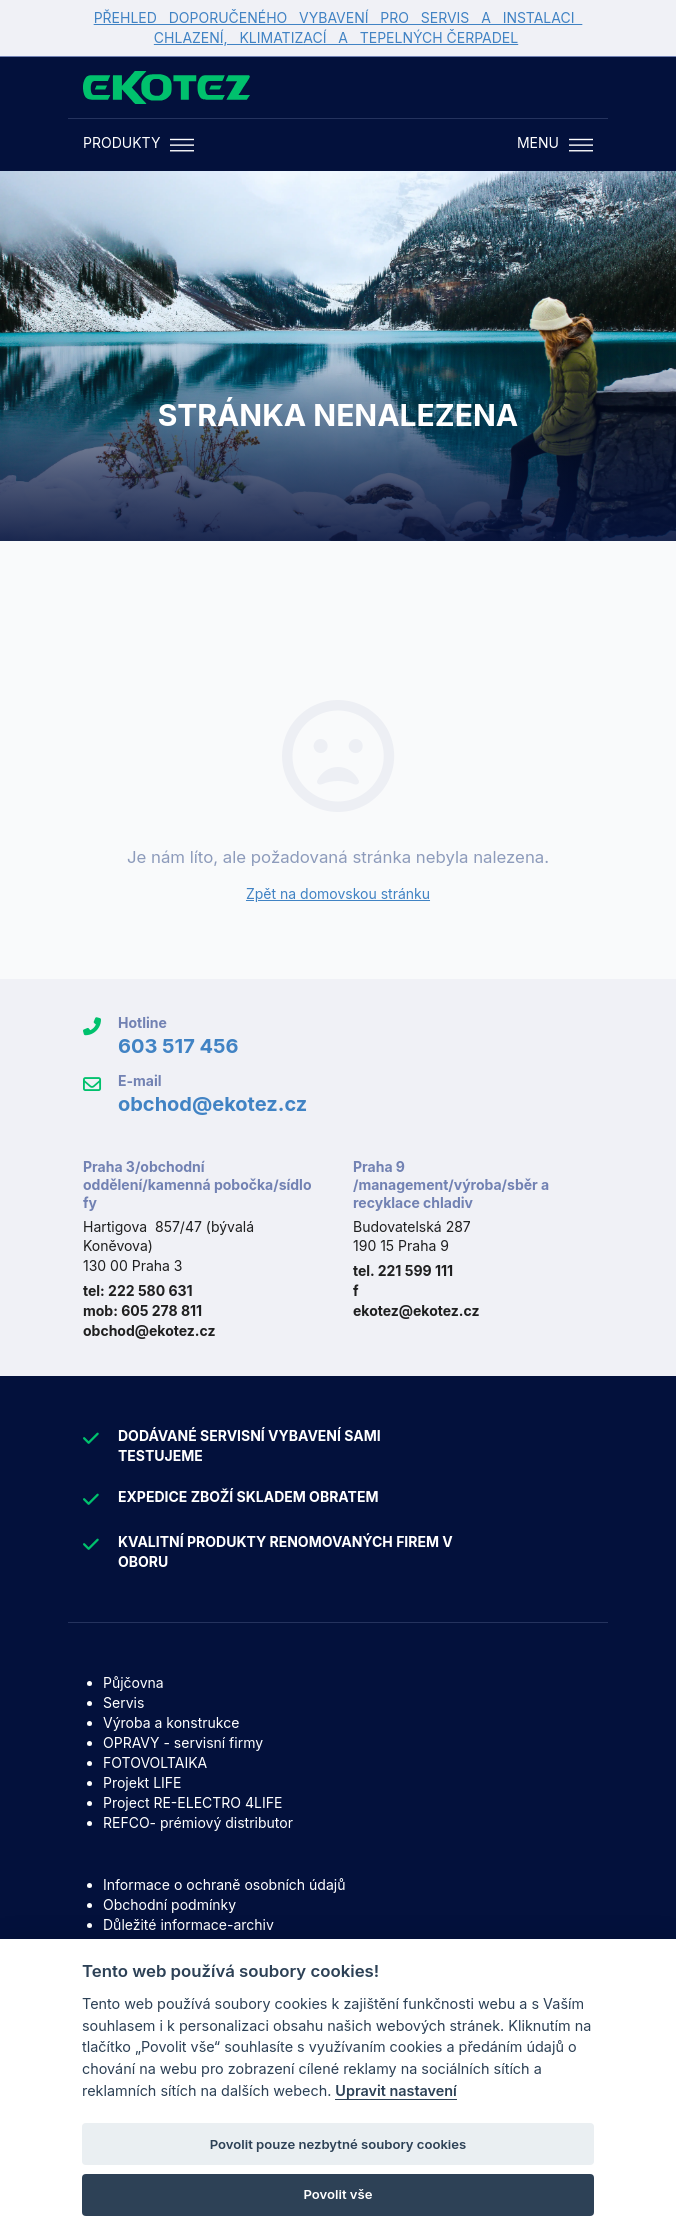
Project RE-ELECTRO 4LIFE (192, 1802)
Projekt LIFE (142, 1782)
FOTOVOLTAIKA (155, 1762)
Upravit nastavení (396, 2090)
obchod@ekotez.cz (212, 1104)
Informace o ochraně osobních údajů (224, 1884)
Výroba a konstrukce (171, 1722)
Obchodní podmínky (169, 1904)
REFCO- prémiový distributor (198, 1822)
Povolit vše (338, 2194)
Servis (123, 1702)
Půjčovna (133, 1682)
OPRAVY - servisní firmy (183, 1742)
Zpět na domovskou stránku (338, 893)
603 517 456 (178, 1046)
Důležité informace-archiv (188, 1924)
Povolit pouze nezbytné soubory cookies (338, 2144)
